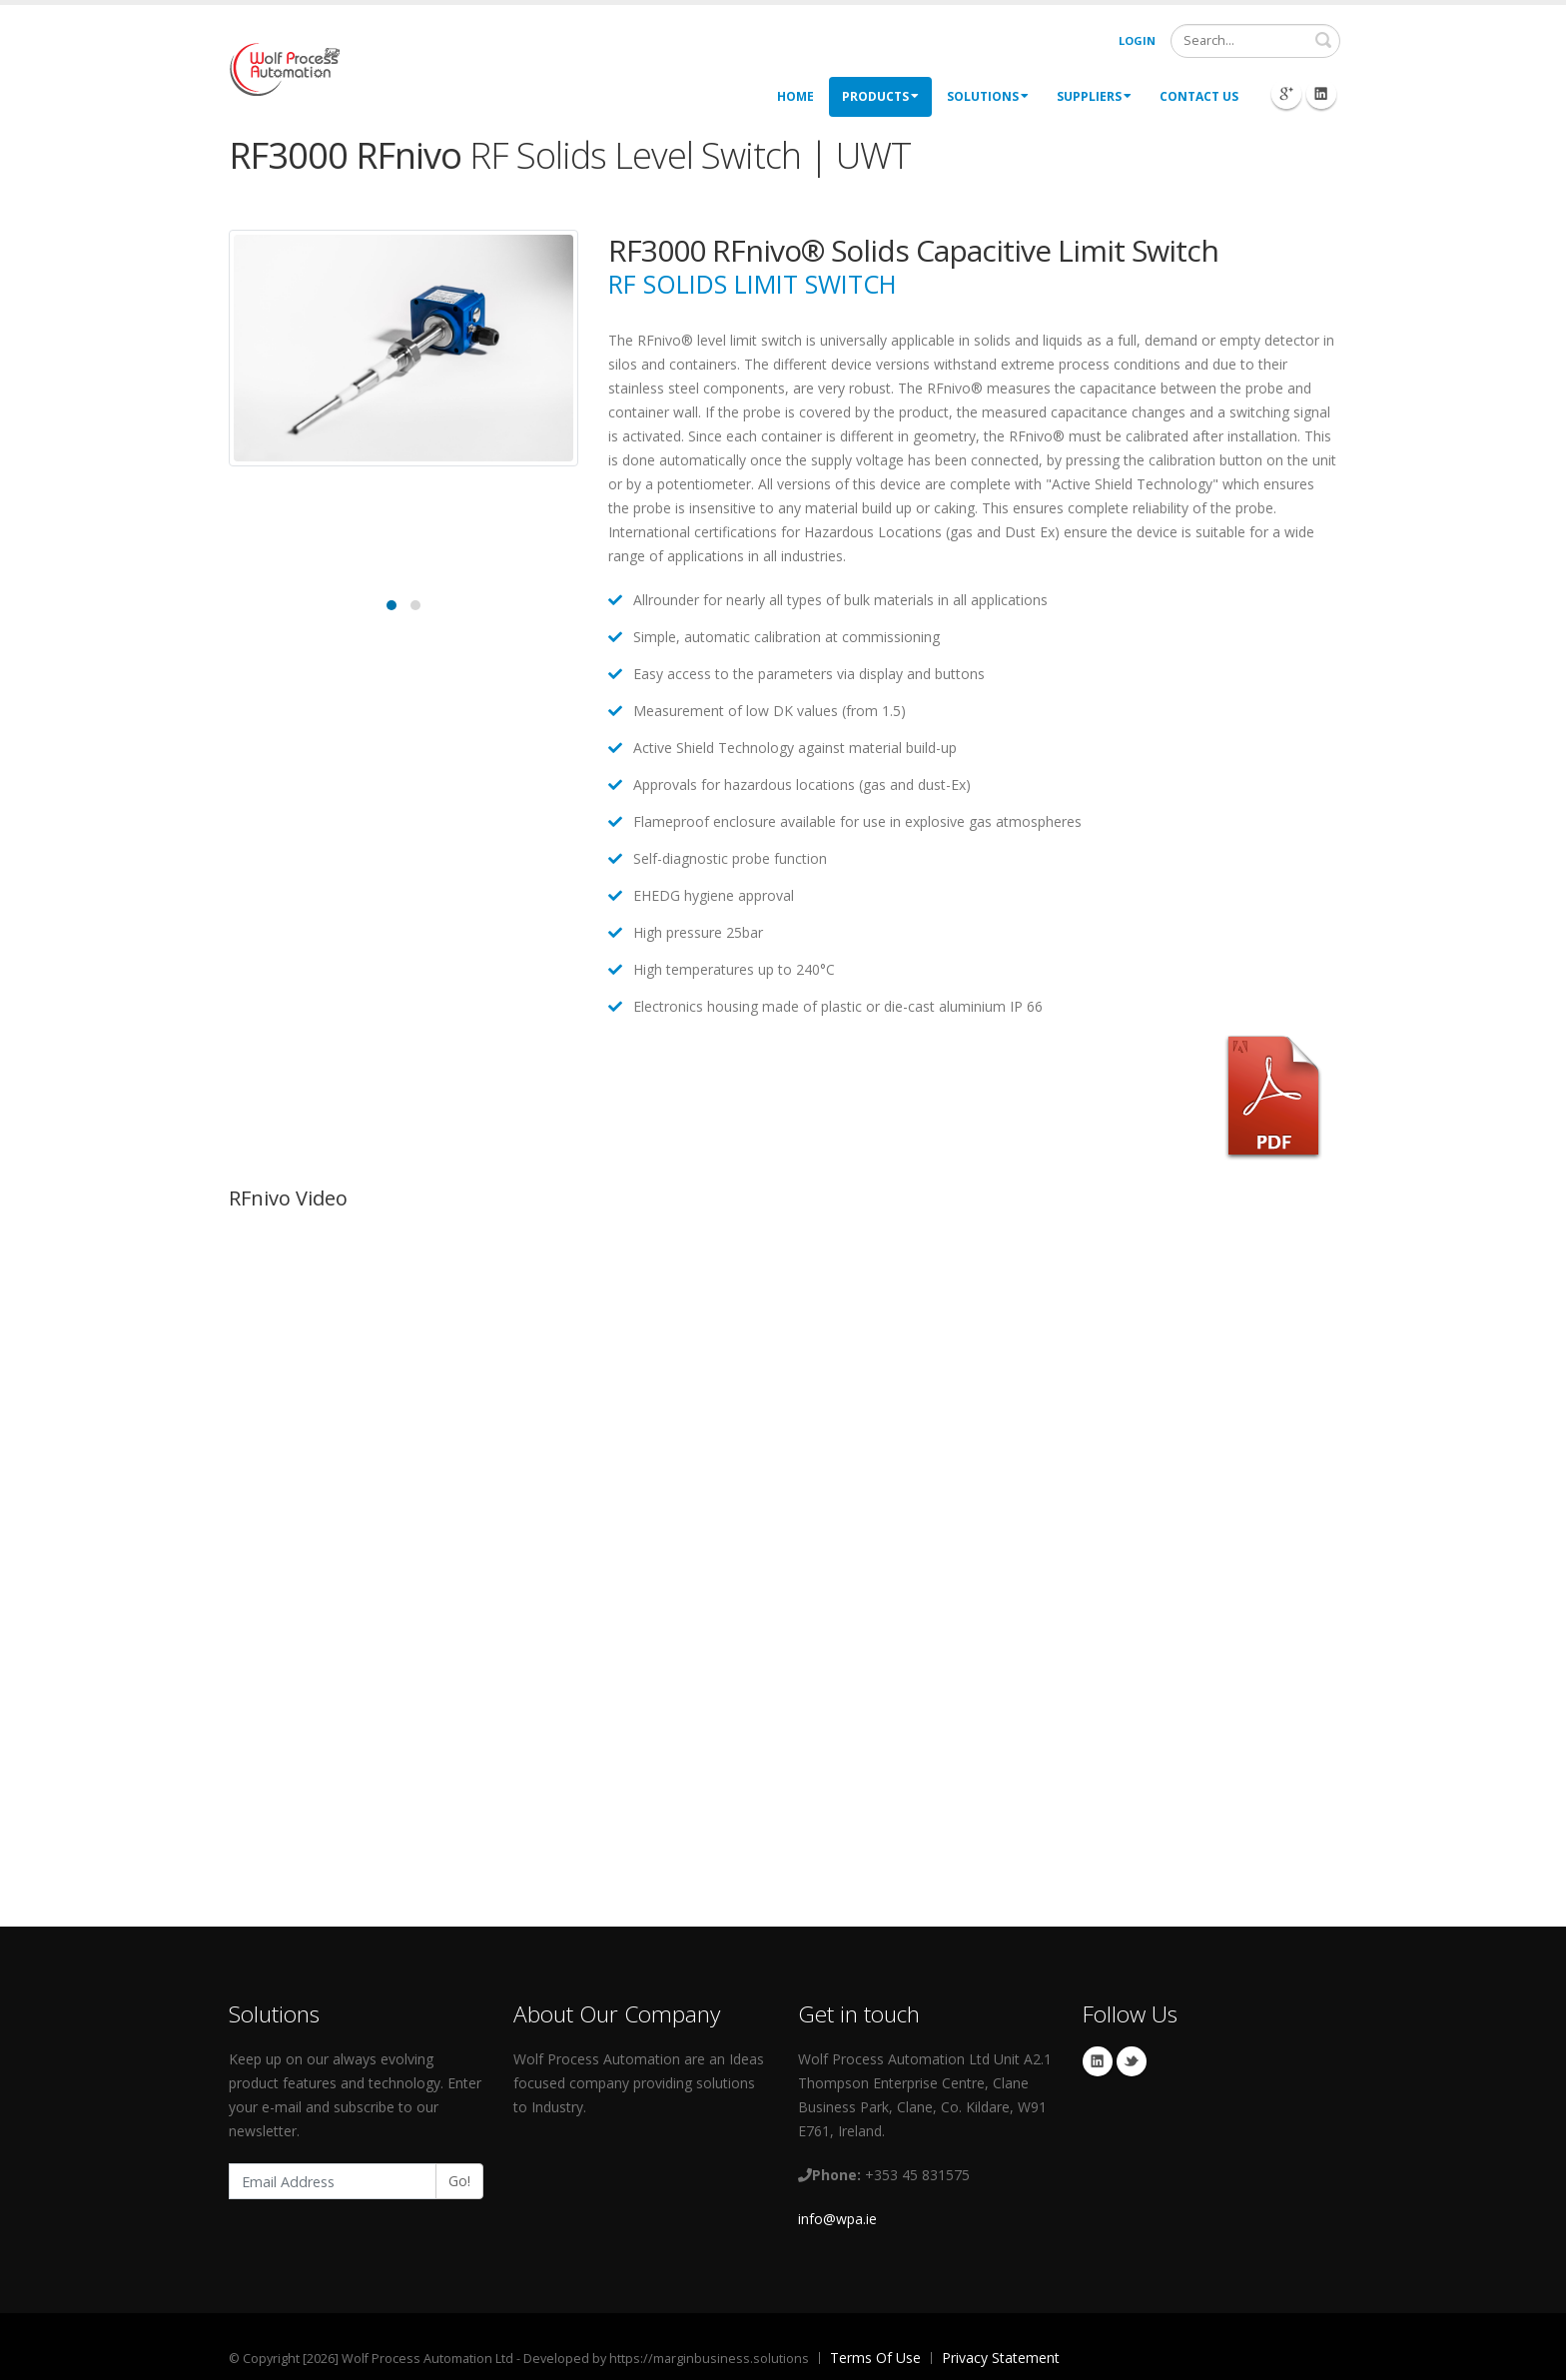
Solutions (988, 96)
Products (880, 96)
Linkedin (1098, 2061)
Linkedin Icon (1321, 94)
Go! (459, 2180)
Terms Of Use (875, 2357)
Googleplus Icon (1286, 94)
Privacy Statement (1001, 2357)
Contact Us (1199, 96)
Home (795, 96)
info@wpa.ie (837, 2218)
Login (1137, 40)
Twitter (1132, 2061)
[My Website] (284, 67)
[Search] (1255, 41)
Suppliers (1094, 96)
